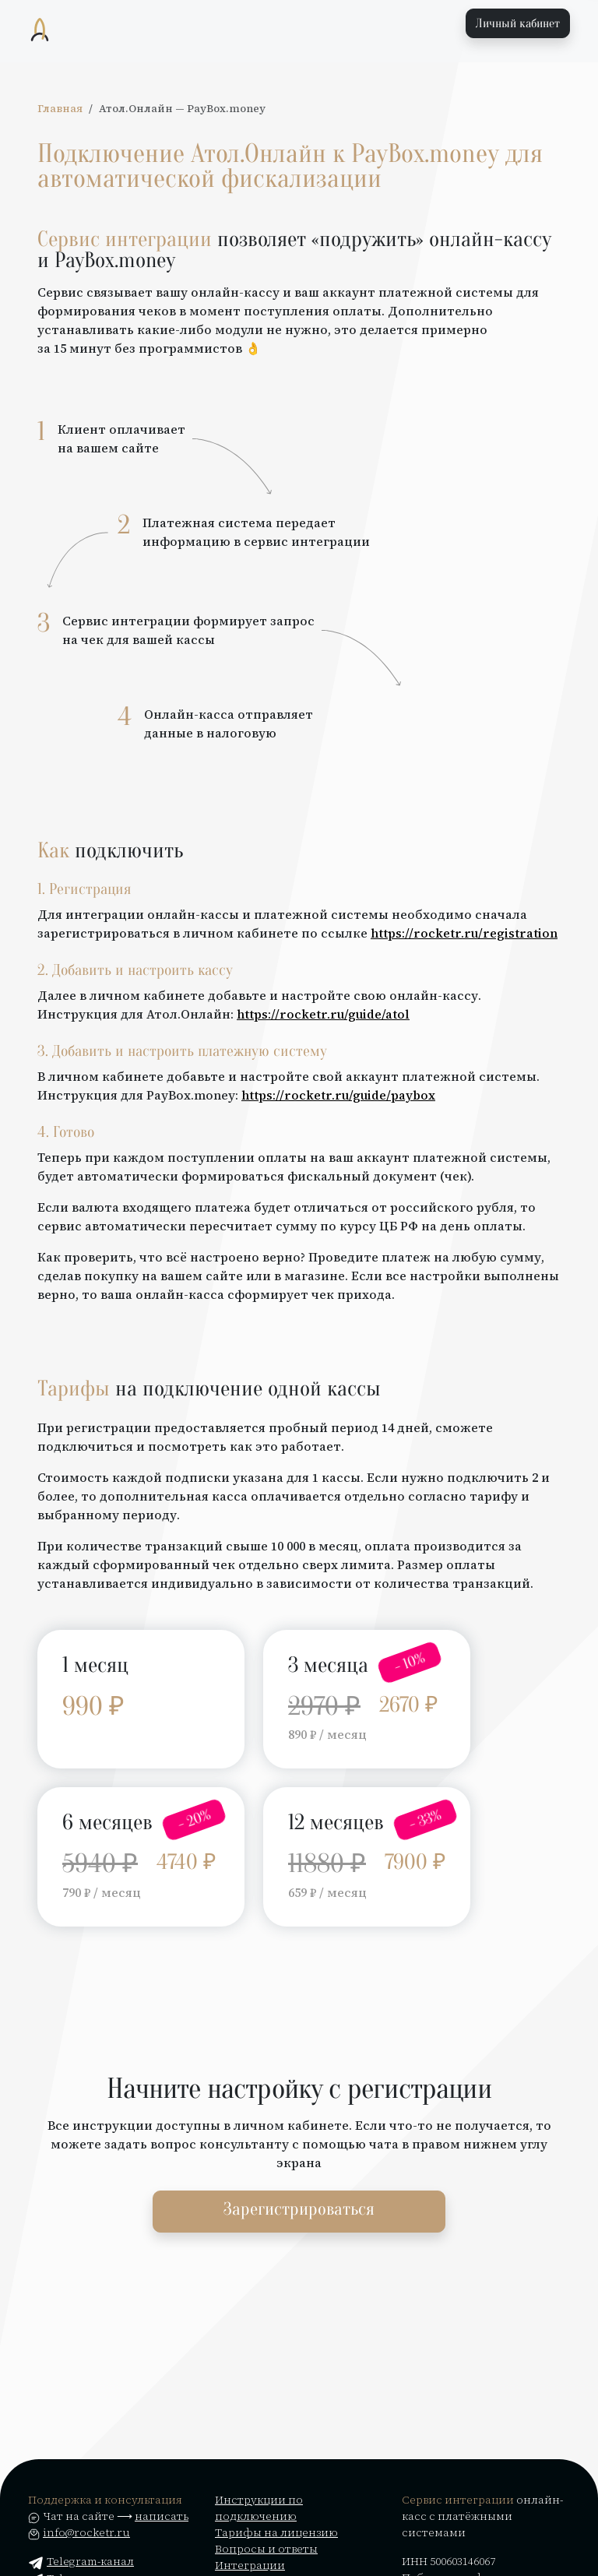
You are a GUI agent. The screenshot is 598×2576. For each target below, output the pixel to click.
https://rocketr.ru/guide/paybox (338, 1094)
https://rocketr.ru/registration (464, 932)
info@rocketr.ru (86, 2532)
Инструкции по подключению (259, 2508)
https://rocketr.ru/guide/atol (323, 1013)
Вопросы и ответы (266, 2549)
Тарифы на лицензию (276, 2532)
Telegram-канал (81, 2561)
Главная (60, 108)
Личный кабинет (518, 23)
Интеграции (250, 2565)
